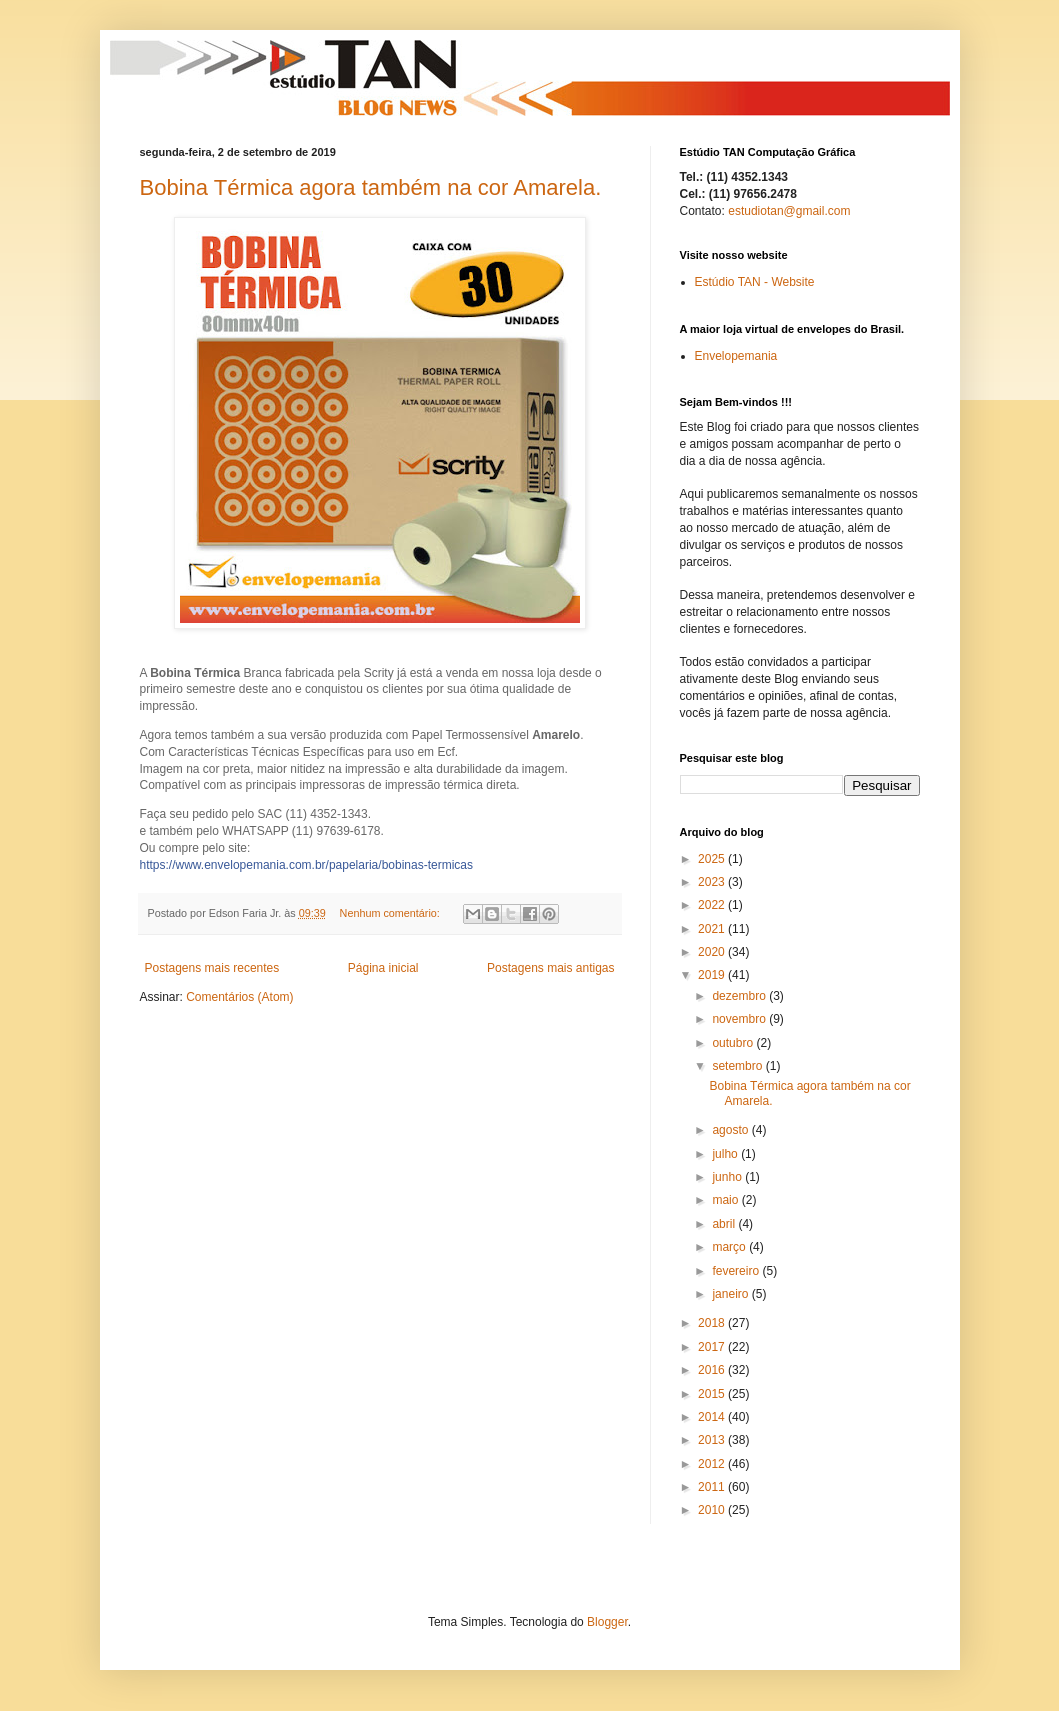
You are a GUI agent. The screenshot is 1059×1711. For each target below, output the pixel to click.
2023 (713, 882)
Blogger (607, 1622)
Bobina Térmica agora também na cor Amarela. (371, 187)
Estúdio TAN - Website (755, 282)
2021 (713, 929)
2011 (713, 1487)
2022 (713, 905)
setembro (738, 1066)
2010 (713, 1510)
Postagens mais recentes (212, 968)
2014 (713, 1417)
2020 (713, 952)
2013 (713, 1440)
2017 (713, 1347)
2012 (713, 1464)
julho (726, 1154)
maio (726, 1200)
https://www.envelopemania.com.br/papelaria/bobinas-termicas (307, 865)
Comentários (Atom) (239, 997)
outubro (734, 1043)
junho (728, 1177)
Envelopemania (736, 356)
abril (725, 1224)
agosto (731, 1130)
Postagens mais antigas (550, 968)
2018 (713, 1323)
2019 (713, 975)
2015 (713, 1394)
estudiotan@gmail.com (789, 211)
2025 (713, 859)
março (730, 1247)
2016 (713, 1370)
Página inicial (383, 968)
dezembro (740, 996)
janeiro (731, 1294)
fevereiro (737, 1271)
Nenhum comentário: (391, 913)
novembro (740, 1019)
